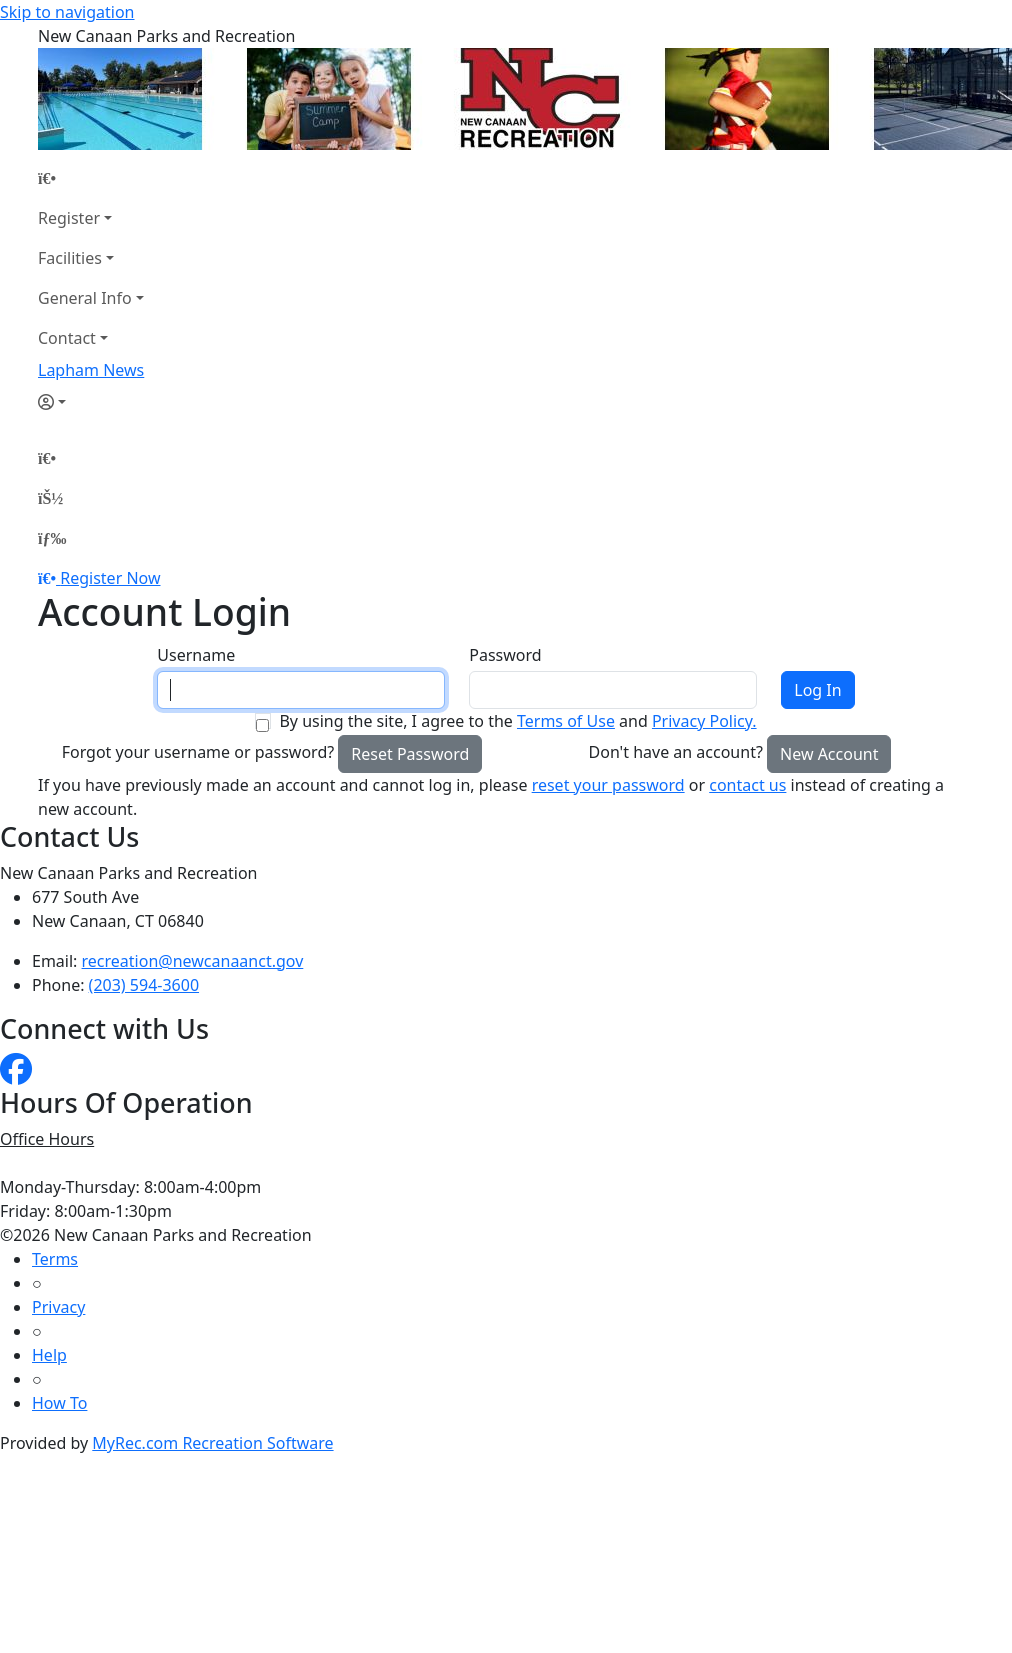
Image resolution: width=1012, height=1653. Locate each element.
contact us (747, 785)
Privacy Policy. (704, 721)
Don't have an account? (676, 752)
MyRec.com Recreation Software (212, 1443)
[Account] (91, 402)
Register (69, 218)
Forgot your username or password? (198, 752)
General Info (85, 298)
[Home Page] (91, 178)
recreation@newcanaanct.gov (193, 961)
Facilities (70, 258)
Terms (55, 1259)
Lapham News (91, 370)
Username (196, 655)
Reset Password (410, 754)
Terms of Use (566, 721)
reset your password (608, 785)
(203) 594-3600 (144, 985)
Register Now (110, 578)
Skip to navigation (67, 12)
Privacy (58, 1307)
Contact (67, 338)
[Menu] (52, 538)
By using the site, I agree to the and (517, 721)
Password (505, 655)
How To (59, 1403)
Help (49, 1355)
